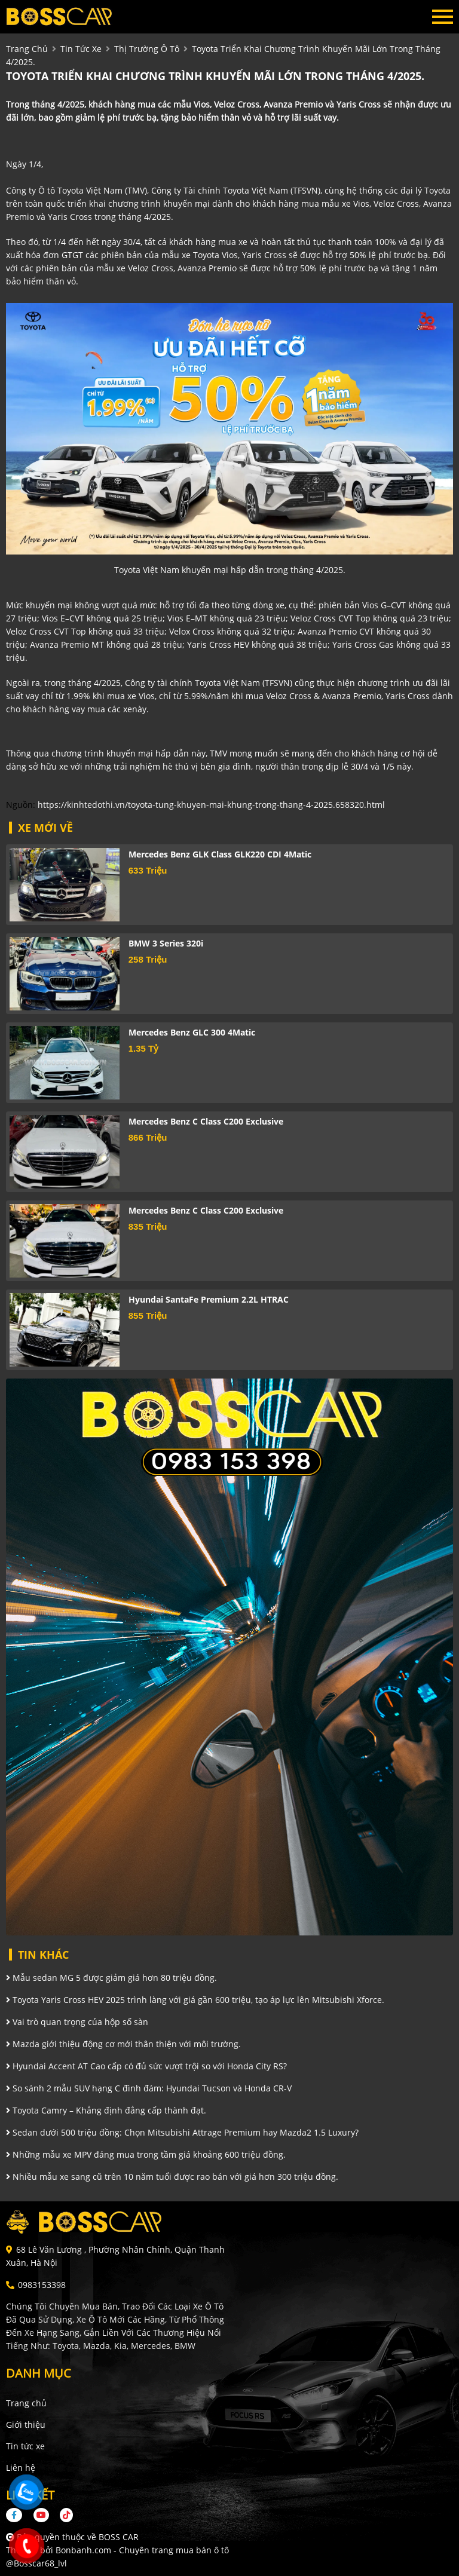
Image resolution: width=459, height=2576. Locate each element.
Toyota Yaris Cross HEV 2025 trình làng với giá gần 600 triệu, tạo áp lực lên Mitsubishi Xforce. (195, 1999)
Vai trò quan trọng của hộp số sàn (77, 2021)
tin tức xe (81, 48)
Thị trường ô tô (146, 48)
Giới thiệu (25, 2424)
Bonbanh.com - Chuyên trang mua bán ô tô (142, 2550)
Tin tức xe (25, 2446)
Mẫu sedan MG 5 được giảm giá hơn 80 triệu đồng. (111, 1977)
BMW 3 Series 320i (165, 943)
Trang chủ (26, 2403)
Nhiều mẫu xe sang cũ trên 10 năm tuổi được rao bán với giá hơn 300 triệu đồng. (172, 2176)
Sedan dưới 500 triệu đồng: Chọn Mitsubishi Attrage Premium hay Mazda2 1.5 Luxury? (182, 2132)
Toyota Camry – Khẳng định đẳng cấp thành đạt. (106, 2110)
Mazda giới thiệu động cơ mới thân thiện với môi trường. (123, 2044)
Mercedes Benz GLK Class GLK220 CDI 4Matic (219, 854)
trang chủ (27, 48)
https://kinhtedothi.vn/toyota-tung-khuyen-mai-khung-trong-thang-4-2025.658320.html (211, 804)
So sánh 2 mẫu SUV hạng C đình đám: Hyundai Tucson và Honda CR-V (149, 2088)
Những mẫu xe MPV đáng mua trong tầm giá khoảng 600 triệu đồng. (146, 2154)
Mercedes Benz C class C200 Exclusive (205, 1121)
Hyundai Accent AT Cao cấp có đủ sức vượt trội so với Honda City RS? (146, 2066)
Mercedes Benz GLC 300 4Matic (191, 1032)
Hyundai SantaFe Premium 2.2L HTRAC (208, 1299)
